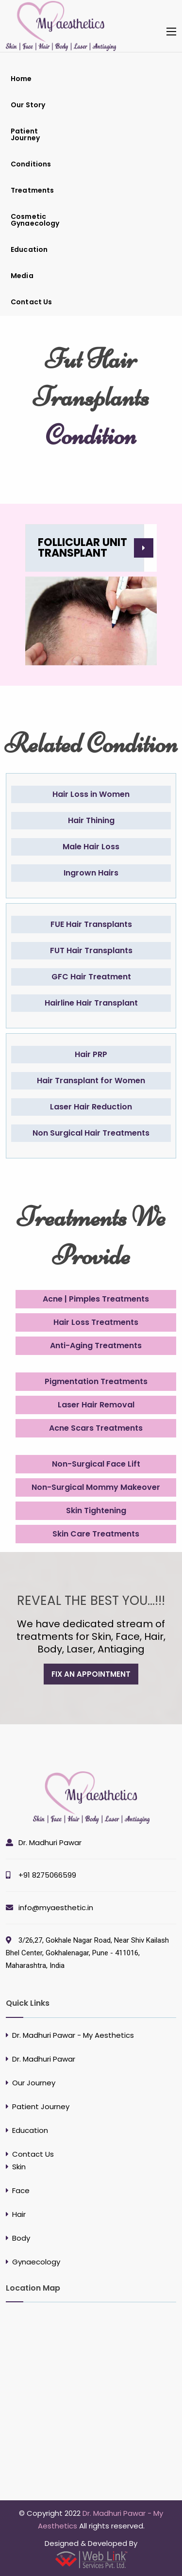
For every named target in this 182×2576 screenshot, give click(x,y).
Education (29, 249)
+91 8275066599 (47, 1875)
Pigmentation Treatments (96, 1381)
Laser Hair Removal (96, 1404)
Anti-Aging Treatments (96, 1345)
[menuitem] (38, 79)
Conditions (31, 164)
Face (21, 2190)
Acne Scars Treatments (96, 1428)
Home (21, 78)
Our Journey (33, 2083)
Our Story (28, 105)
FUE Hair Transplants (91, 924)
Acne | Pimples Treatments (96, 1299)
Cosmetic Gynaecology (35, 220)
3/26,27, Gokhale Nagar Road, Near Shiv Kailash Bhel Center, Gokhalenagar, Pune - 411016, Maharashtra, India (87, 1953)
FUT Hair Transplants (91, 950)
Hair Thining (91, 820)
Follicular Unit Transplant (82, 548)
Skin (19, 2167)
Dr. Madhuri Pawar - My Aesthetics (73, 2035)
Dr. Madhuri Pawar (50, 1842)
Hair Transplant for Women (91, 1080)
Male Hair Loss (91, 846)
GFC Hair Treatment (91, 976)
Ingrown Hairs (91, 872)
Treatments (32, 190)
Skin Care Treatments (95, 1533)
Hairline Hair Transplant (91, 1002)
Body (21, 2238)
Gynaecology (36, 2262)
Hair (19, 2214)
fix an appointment (91, 1674)
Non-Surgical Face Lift (96, 1464)
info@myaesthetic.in (55, 1907)
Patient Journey (25, 134)
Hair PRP (91, 1054)
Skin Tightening (96, 1510)
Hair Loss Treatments (95, 1322)
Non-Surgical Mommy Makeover (96, 1487)
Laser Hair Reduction (91, 1106)
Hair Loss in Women (91, 794)
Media (22, 276)
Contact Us (31, 302)
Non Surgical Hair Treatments (91, 1133)
